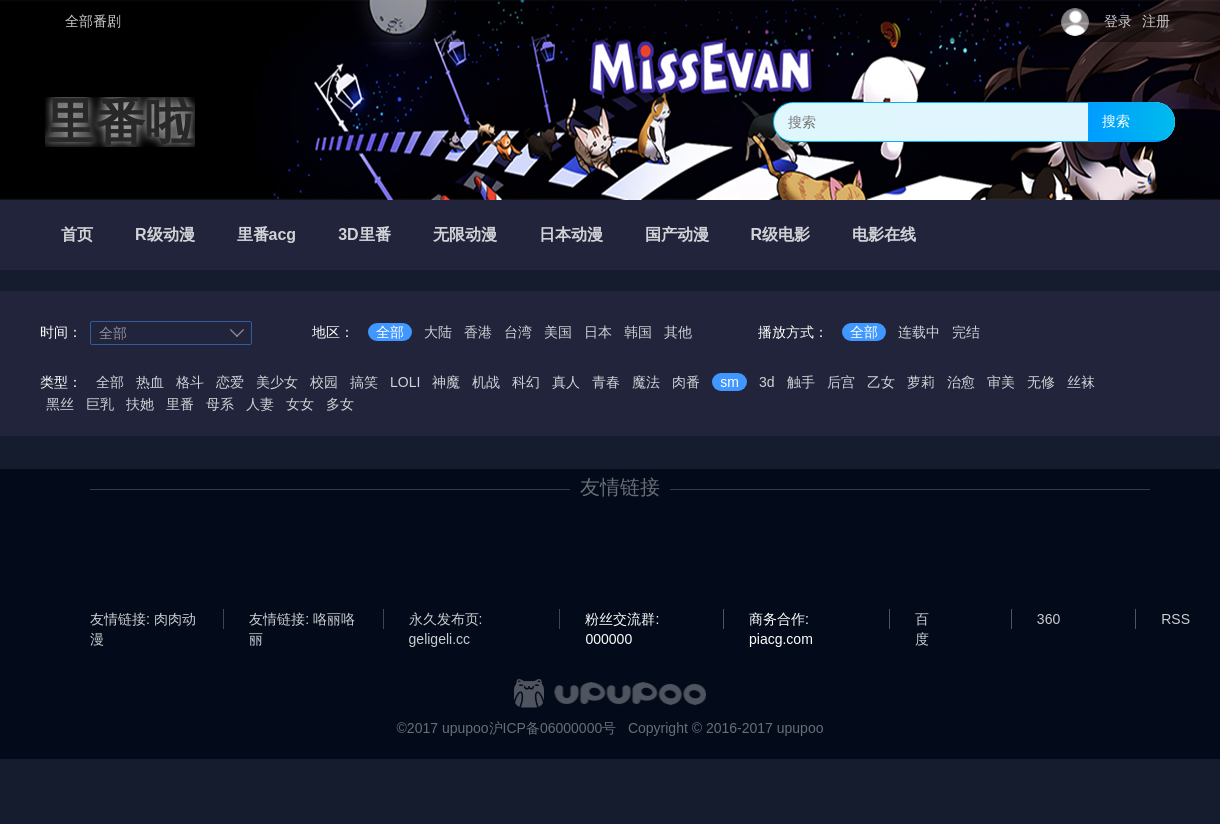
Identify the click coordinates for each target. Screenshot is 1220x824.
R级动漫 (165, 234)
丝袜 (1081, 382)
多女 (340, 404)
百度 (922, 620)
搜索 (1116, 121)
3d (767, 382)
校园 (324, 382)
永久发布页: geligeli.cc (446, 620)
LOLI (405, 382)
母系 (220, 404)
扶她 (140, 404)
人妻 (260, 404)
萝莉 (921, 382)
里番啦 (120, 122)
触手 (801, 382)
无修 (1041, 382)
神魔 (446, 382)
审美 (1001, 382)
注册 (1156, 21)
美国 (558, 332)
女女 (300, 404)
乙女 (881, 382)
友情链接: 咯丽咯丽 (302, 620)
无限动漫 (465, 234)
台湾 (518, 332)
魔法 (646, 382)
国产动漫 (677, 234)
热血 (150, 382)
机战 (486, 382)
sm (729, 382)
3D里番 (364, 234)
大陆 (438, 332)
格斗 (190, 382)
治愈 (961, 382)
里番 (180, 404)
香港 (478, 332)
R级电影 (781, 234)
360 (1048, 619)
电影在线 (884, 234)
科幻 (526, 382)
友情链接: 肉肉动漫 (143, 620)
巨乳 (100, 404)
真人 (566, 382)
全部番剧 (93, 21)
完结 (966, 332)
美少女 (277, 382)
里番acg (267, 234)
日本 (598, 332)
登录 (1118, 21)
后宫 (841, 382)
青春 (606, 382)
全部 (390, 332)
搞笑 (364, 382)
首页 (77, 234)
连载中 (919, 332)
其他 (678, 332)
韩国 (638, 332)
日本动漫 (571, 234)
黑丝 (60, 404)
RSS (1175, 619)
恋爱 (230, 382)
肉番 (686, 382)
